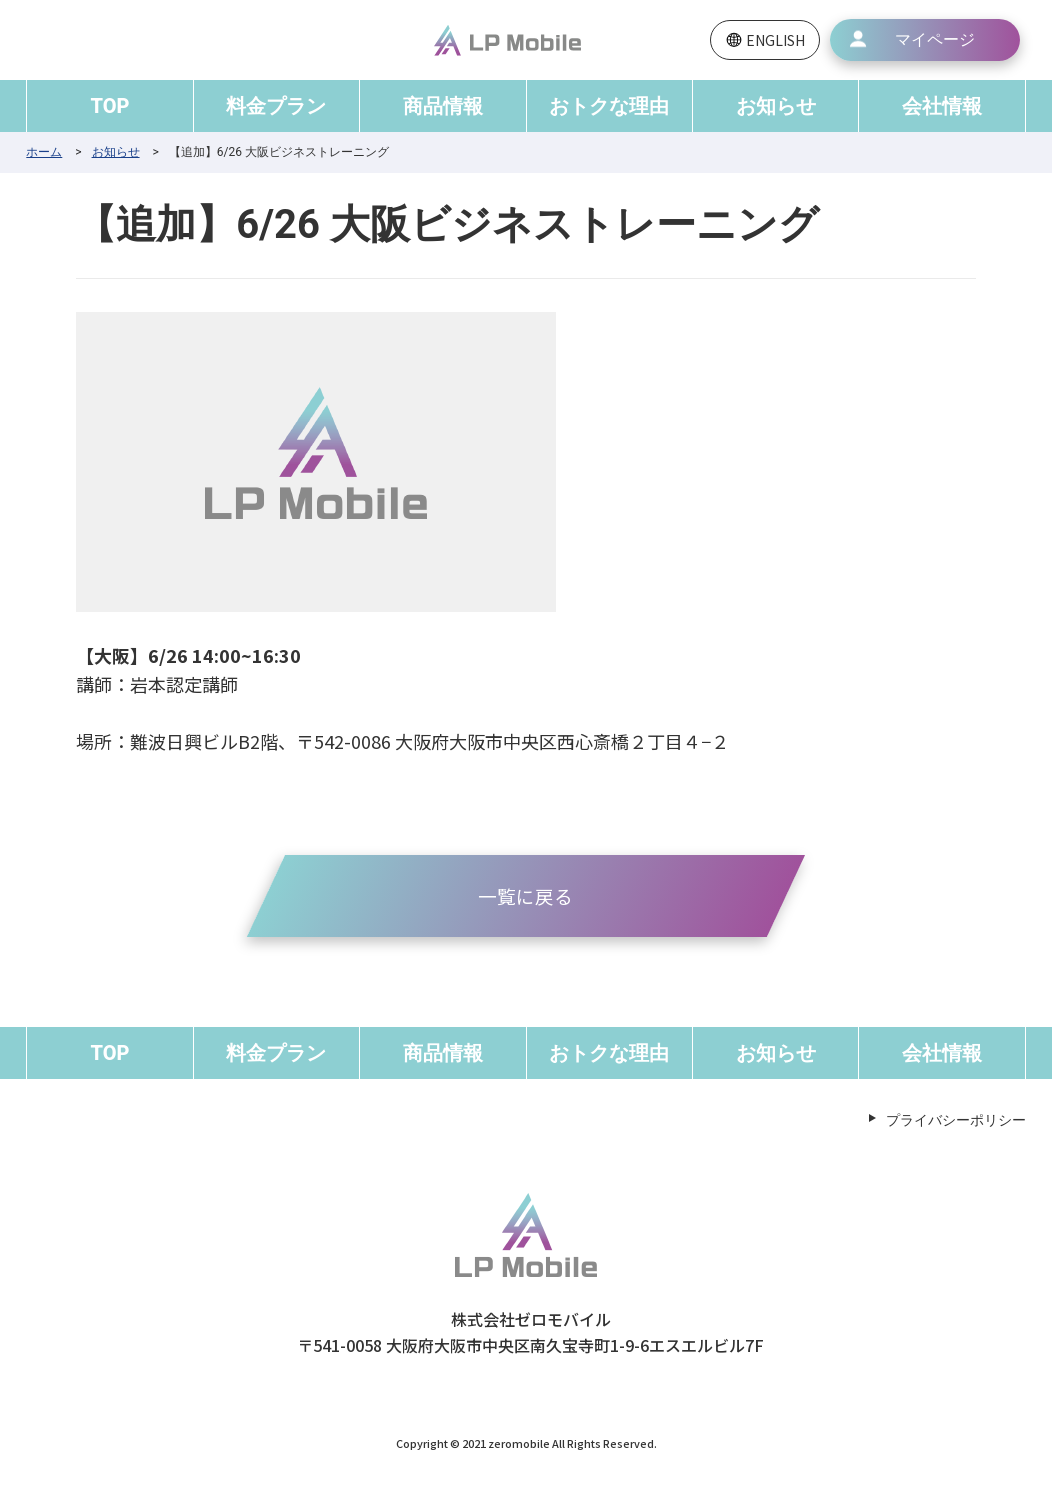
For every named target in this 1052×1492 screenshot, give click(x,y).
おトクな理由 (609, 106)
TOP (110, 106)
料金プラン (276, 106)
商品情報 (443, 106)
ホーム (44, 152)
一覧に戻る (526, 896)
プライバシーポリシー (956, 1122)
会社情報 (942, 106)
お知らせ (776, 106)
